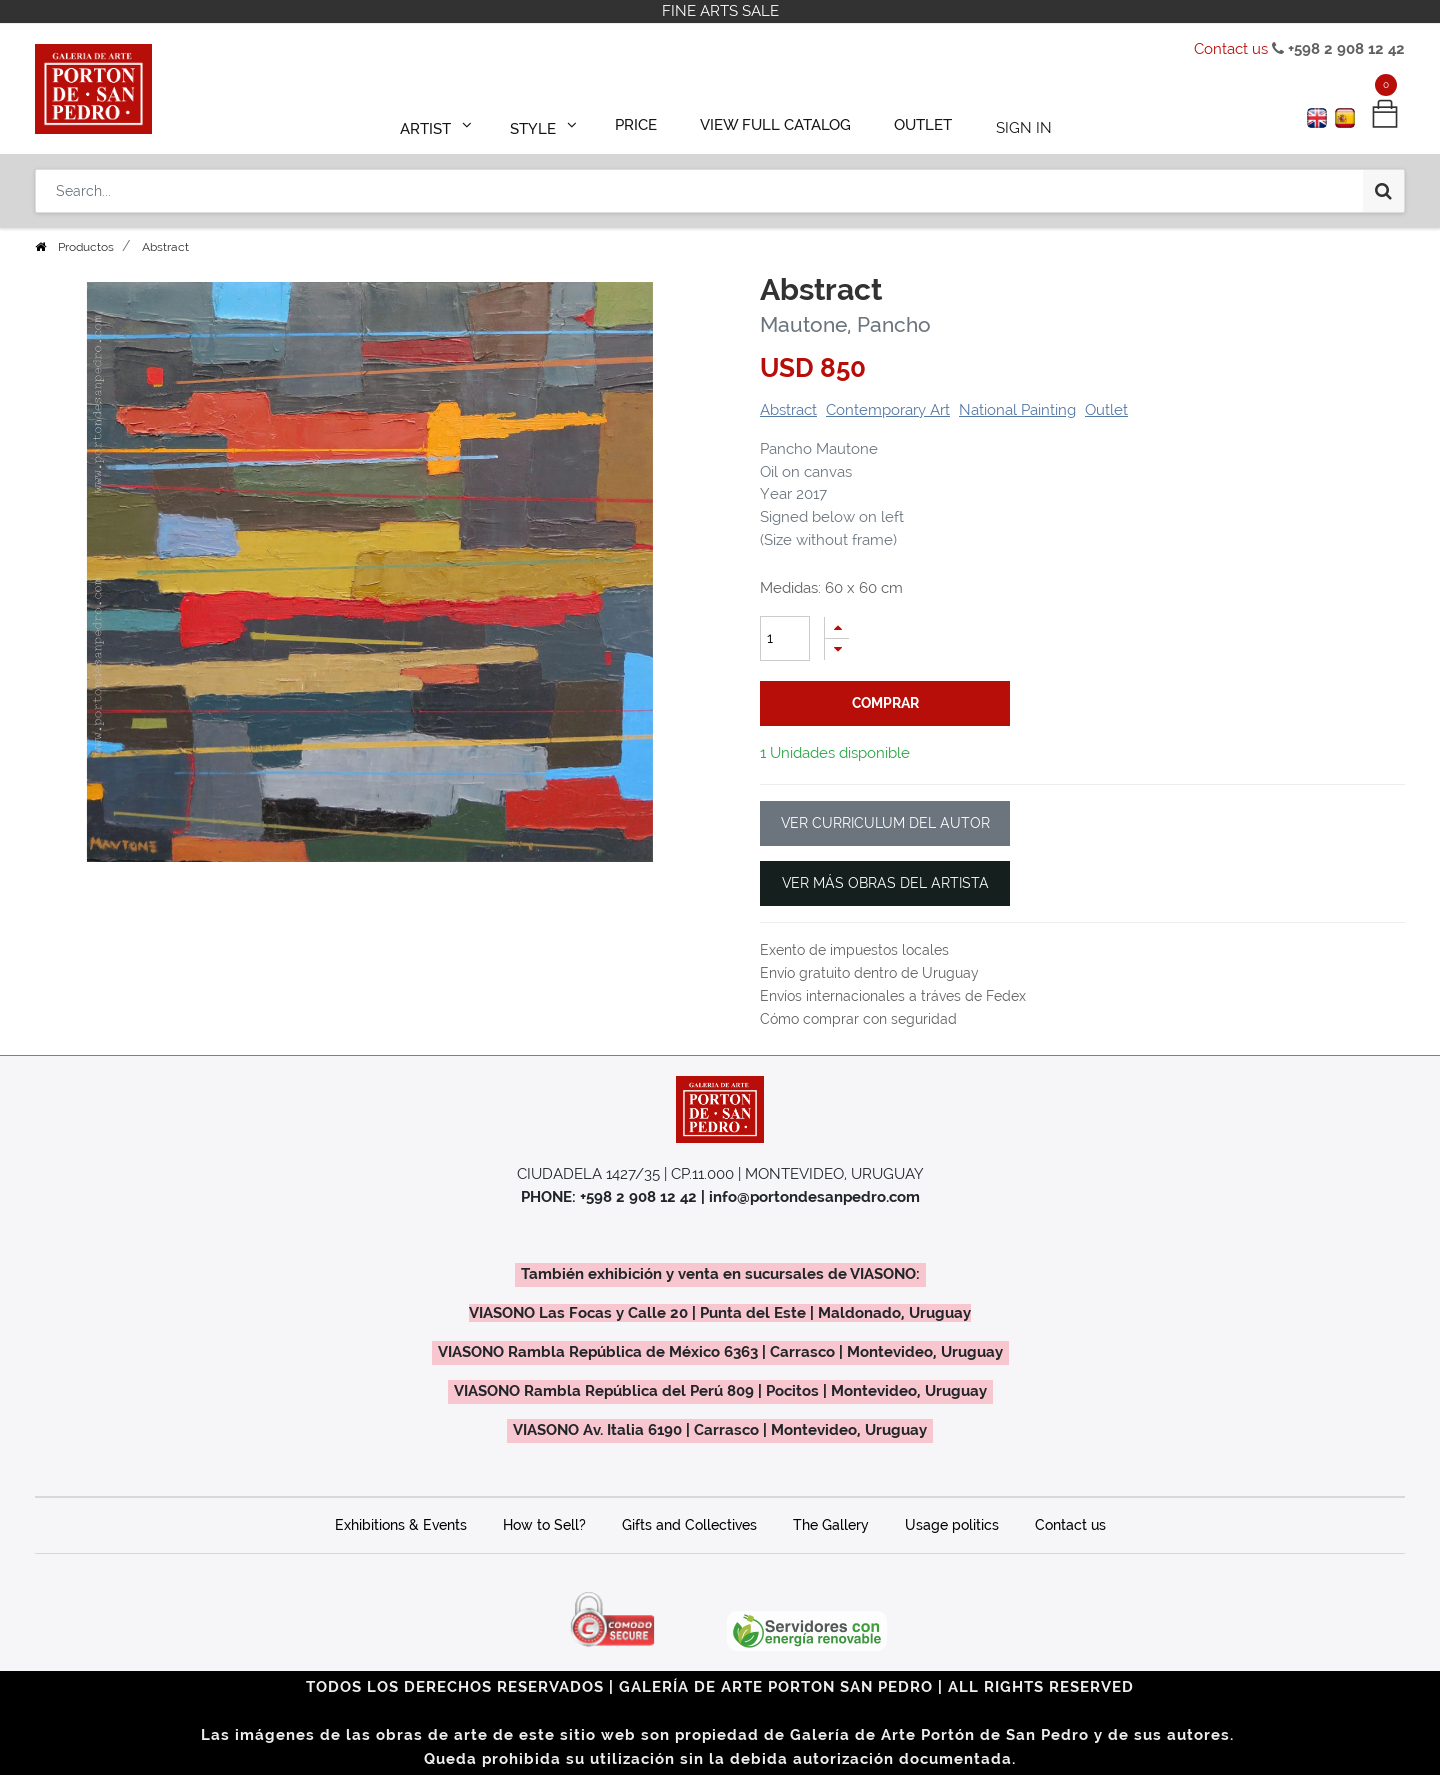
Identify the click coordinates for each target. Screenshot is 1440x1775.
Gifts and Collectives (689, 1525)
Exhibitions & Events (401, 1525)
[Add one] (837, 627)
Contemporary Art (888, 410)
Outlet (1106, 410)
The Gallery (831, 1525)
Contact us (1231, 49)
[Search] (1383, 182)
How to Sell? (544, 1525)
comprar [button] (885, 703)
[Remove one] (837, 649)
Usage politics (952, 1525)
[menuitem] (646, 122)
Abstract (788, 410)
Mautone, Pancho (845, 324)
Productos (86, 247)
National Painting (1017, 410)
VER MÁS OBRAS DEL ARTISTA (885, 883)
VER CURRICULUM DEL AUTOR (885, 823)
